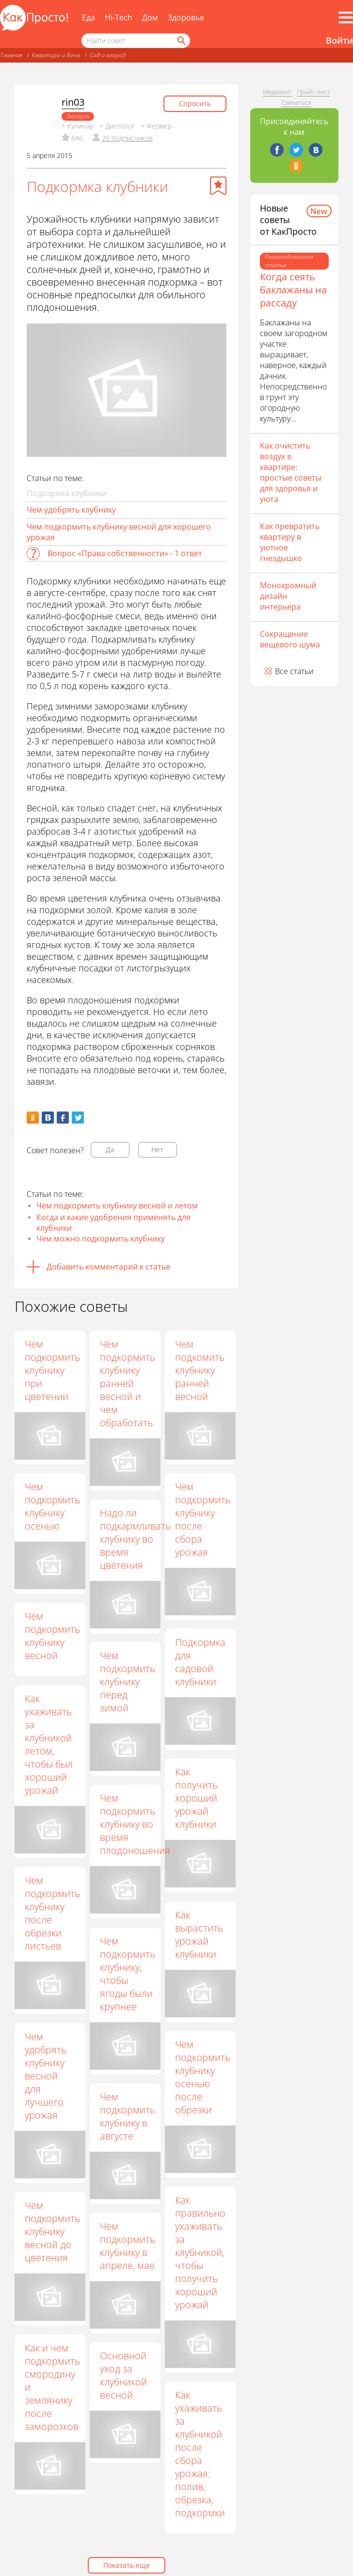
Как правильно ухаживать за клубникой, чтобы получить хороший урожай (201, 2252)
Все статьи (294, 671)
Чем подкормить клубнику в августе (128, 2115)
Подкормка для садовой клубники (201, 1662)
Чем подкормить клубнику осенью (52, 1506)
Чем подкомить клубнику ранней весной (200, 1370)
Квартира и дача (56, 55)
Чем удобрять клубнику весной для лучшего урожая (52, 2076)
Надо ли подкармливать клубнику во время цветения (135, 1538)
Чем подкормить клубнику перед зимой (128, 1681)
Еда (88, 17)
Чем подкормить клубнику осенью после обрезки (197, 2077)
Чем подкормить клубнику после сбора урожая (202, 1519)
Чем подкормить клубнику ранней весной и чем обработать (127, 1383)
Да (110, 1149)
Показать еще (126, 2565)
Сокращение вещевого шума (290, 639)
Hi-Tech (118, 17)
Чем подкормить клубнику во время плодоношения (135, 1823)
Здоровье (186, 17)
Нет (157, 1149)
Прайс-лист (313, 91)
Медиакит (277, 91)
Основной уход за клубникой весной (123, 2375)
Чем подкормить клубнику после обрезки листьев (52, 1914)
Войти (339, 40)
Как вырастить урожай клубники (200, 1934)
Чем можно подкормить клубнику (100, 1238)
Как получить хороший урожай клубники (197, 1798)
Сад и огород (108, 55)
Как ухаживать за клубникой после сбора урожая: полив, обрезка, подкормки (200, 2453)
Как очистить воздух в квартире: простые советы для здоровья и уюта (290, 472)
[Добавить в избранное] (218, 186)
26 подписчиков (127, 138)
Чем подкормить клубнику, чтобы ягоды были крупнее (128, 1972)
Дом (150, 17)
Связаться (296, 102)
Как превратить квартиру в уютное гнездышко (290, 542)
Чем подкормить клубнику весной (52, 1636)
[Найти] (181, 40)
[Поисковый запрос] (135, 40)
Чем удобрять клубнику (71, 509)
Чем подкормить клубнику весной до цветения (55, 2231)
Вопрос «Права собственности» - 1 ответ (125, 553)
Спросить (195, 103)
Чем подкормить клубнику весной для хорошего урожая (119, 532)
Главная (11, 55)
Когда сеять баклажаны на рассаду (293, 289)
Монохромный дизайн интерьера (288, 596)
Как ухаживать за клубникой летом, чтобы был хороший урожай (49, 1744)
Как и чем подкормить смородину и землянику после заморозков (52, 2387)
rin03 (73, 102)
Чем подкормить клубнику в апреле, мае (125, 2245)
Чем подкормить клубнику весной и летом (117, 1205)
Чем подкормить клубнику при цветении (52, 1370)
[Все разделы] (345, 17)
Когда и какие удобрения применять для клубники (113, 1222)
